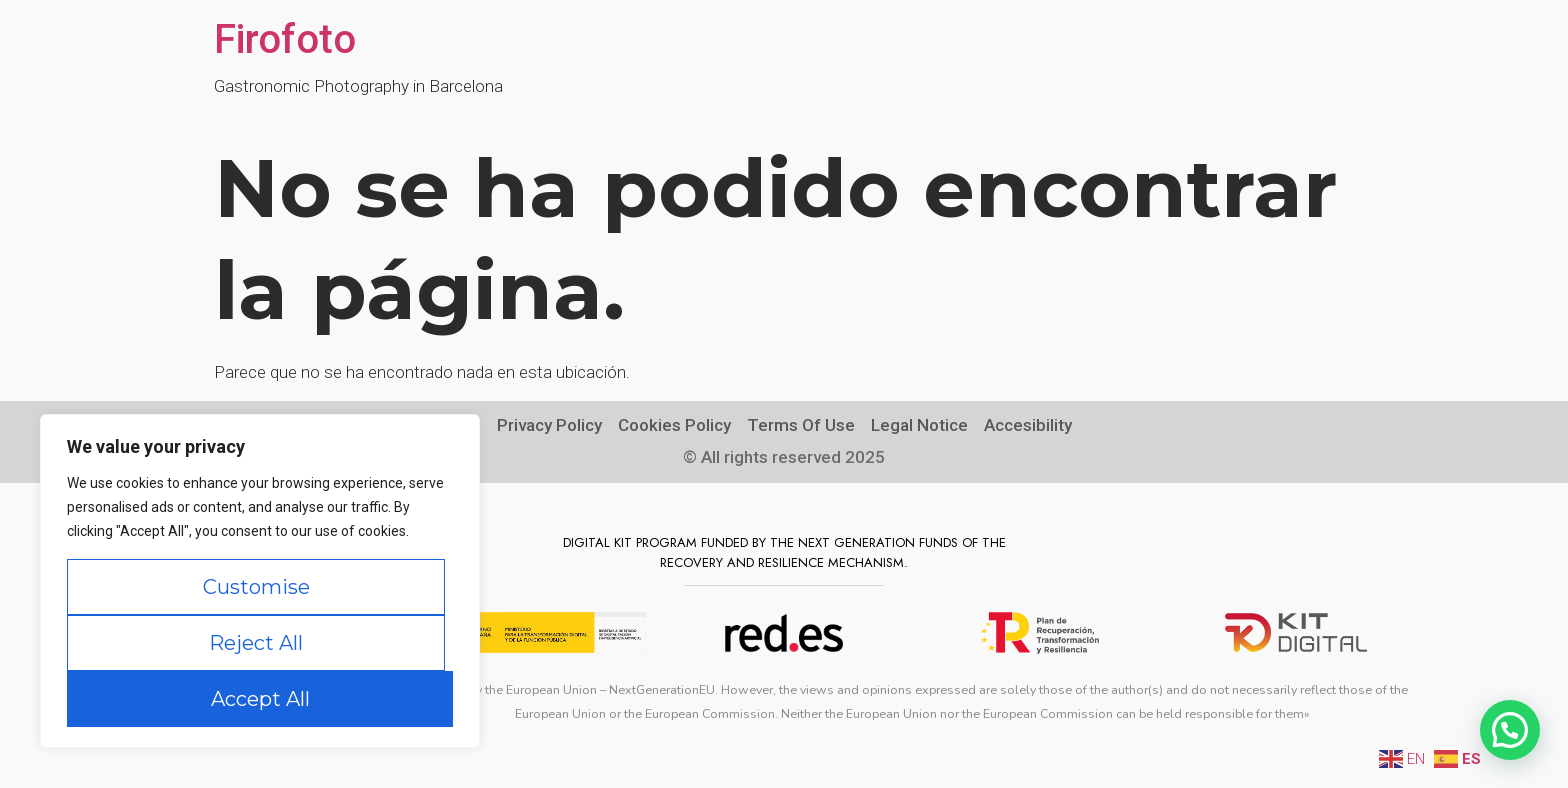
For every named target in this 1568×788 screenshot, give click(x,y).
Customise (256, 587)
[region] (260, 581)
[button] (1510, 730)
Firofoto (285, 39)
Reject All (256, 643)
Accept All (260, 699)
